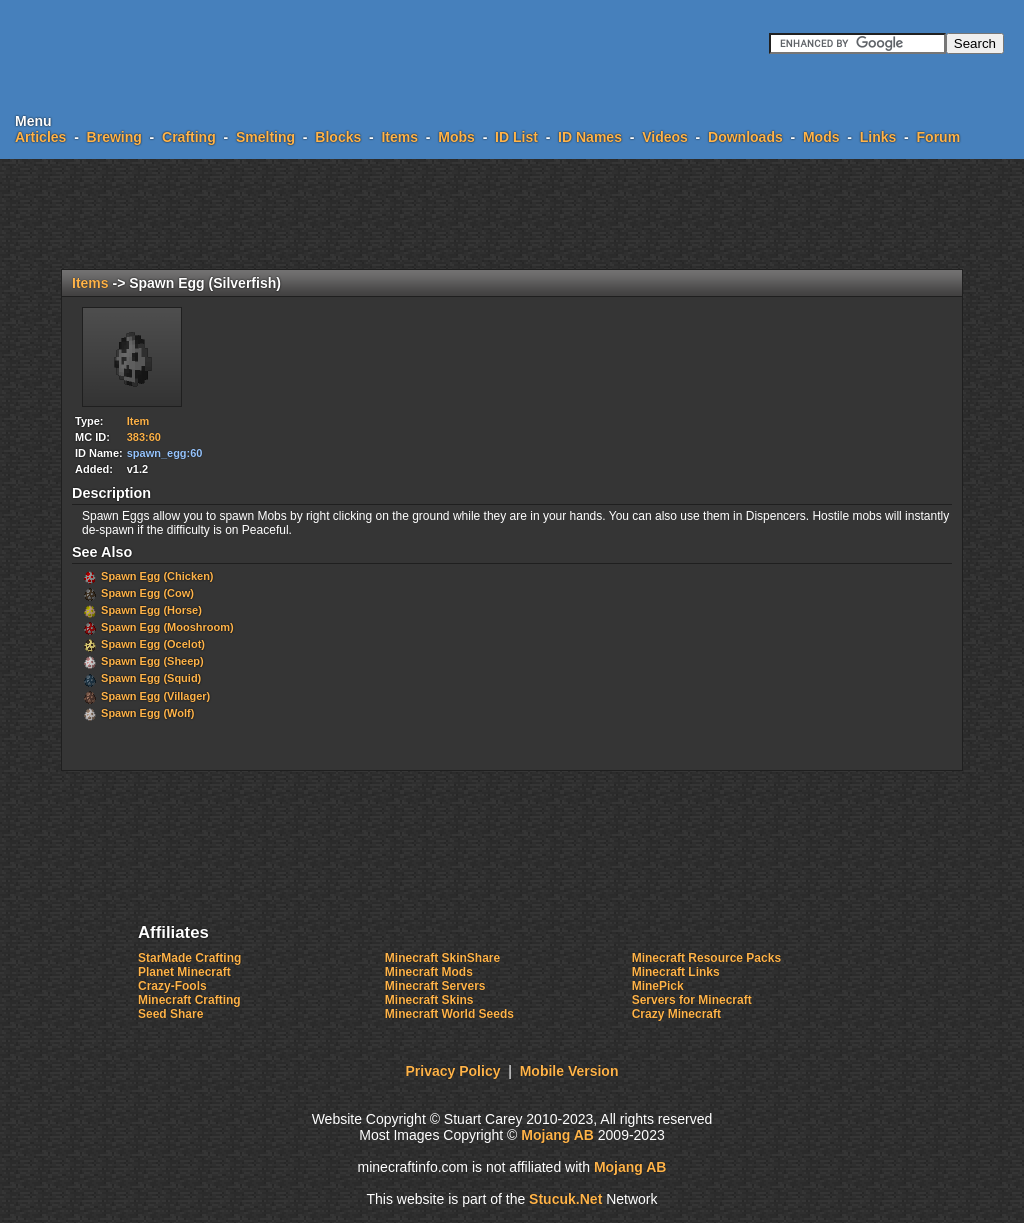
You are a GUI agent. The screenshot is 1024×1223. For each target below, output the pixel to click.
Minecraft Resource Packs (706, 958)
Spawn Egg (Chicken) (157, 576)
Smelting (265, 137)
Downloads (745, 137)
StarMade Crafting (189, 958)
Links (878, 137)
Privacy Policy (453, 1071)
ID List (516, 137)
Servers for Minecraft (692, 1000)
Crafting (189, 137)
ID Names (590, 137)
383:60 (144, 437)
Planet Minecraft (184, 972)
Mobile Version (569, 1071)
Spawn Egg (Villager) (155, 696)
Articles (40, 137)
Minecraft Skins (429, 1000)
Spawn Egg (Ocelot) (153, 644)
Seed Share (170, 1014)
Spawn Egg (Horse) (151, 610)
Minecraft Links (676, 972)
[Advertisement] (512, 214)
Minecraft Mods (429, 972)
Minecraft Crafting (189, 1000)
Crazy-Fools (172, 986)
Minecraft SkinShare (442, 958)
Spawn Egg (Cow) (147, 593)
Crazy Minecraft (676, 1014)
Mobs (456, 137)
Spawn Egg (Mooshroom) (167, 627)
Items (399, 137)
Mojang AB (557, 1135)
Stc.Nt (565, 1199)
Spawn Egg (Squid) (151, 678)
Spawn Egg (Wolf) (147, 713)
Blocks (338, 137)
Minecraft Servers (435, 986)
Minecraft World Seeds (449, 1014)
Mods (821, 137)
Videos (665, 137)
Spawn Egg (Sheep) (152, 661)
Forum (939, 137)
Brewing (114, 137)
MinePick (658, 986)
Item (138, 421)
